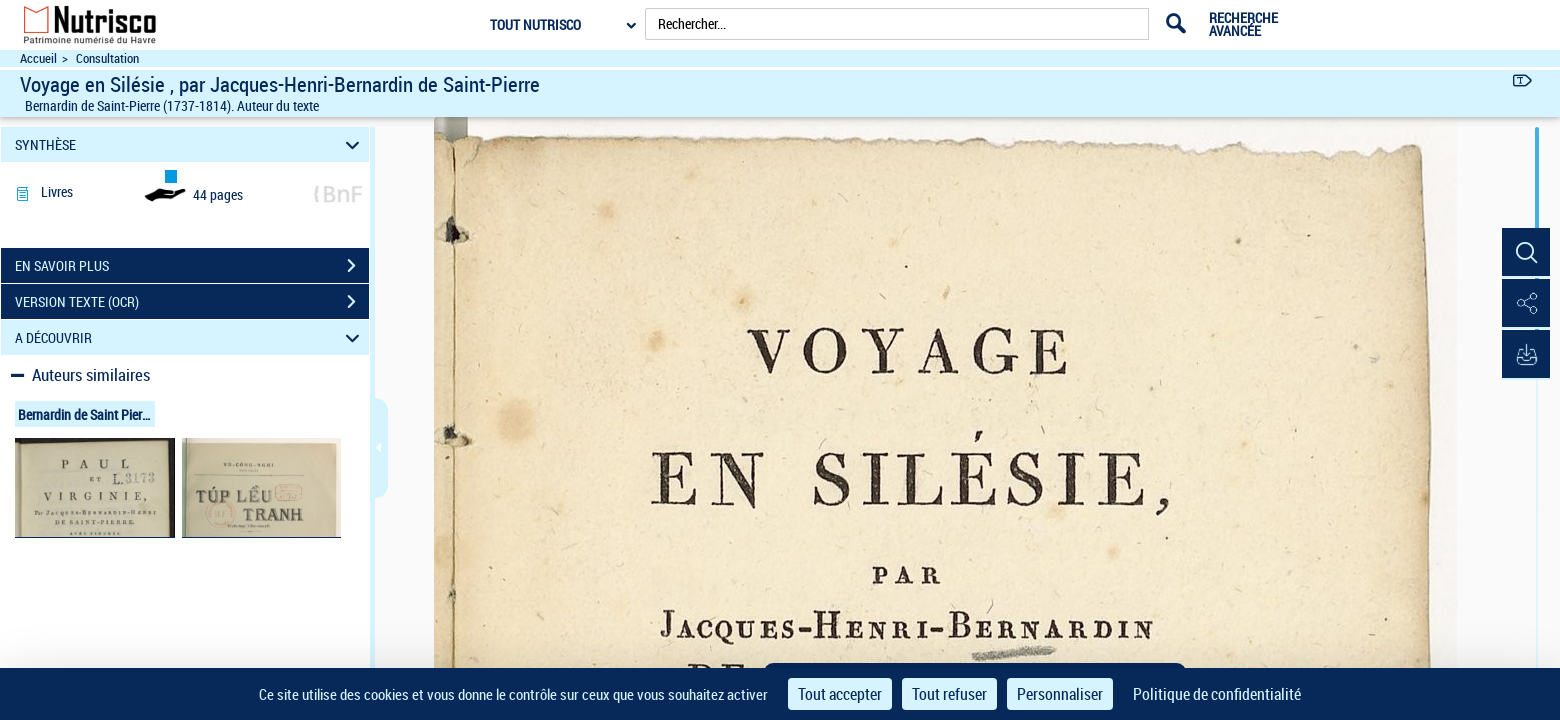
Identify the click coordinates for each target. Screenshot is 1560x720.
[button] (1525, 253)
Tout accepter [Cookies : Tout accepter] (840, 694)
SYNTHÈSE (190, 144)
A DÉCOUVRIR (190, 337)
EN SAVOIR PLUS (192, 266)
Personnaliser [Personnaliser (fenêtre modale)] (1060, 694)
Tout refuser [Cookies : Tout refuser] (949, 694)
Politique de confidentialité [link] (1217, 694)
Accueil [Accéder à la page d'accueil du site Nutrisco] (38, 58)
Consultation (107, 58)
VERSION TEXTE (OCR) (192, 302)
